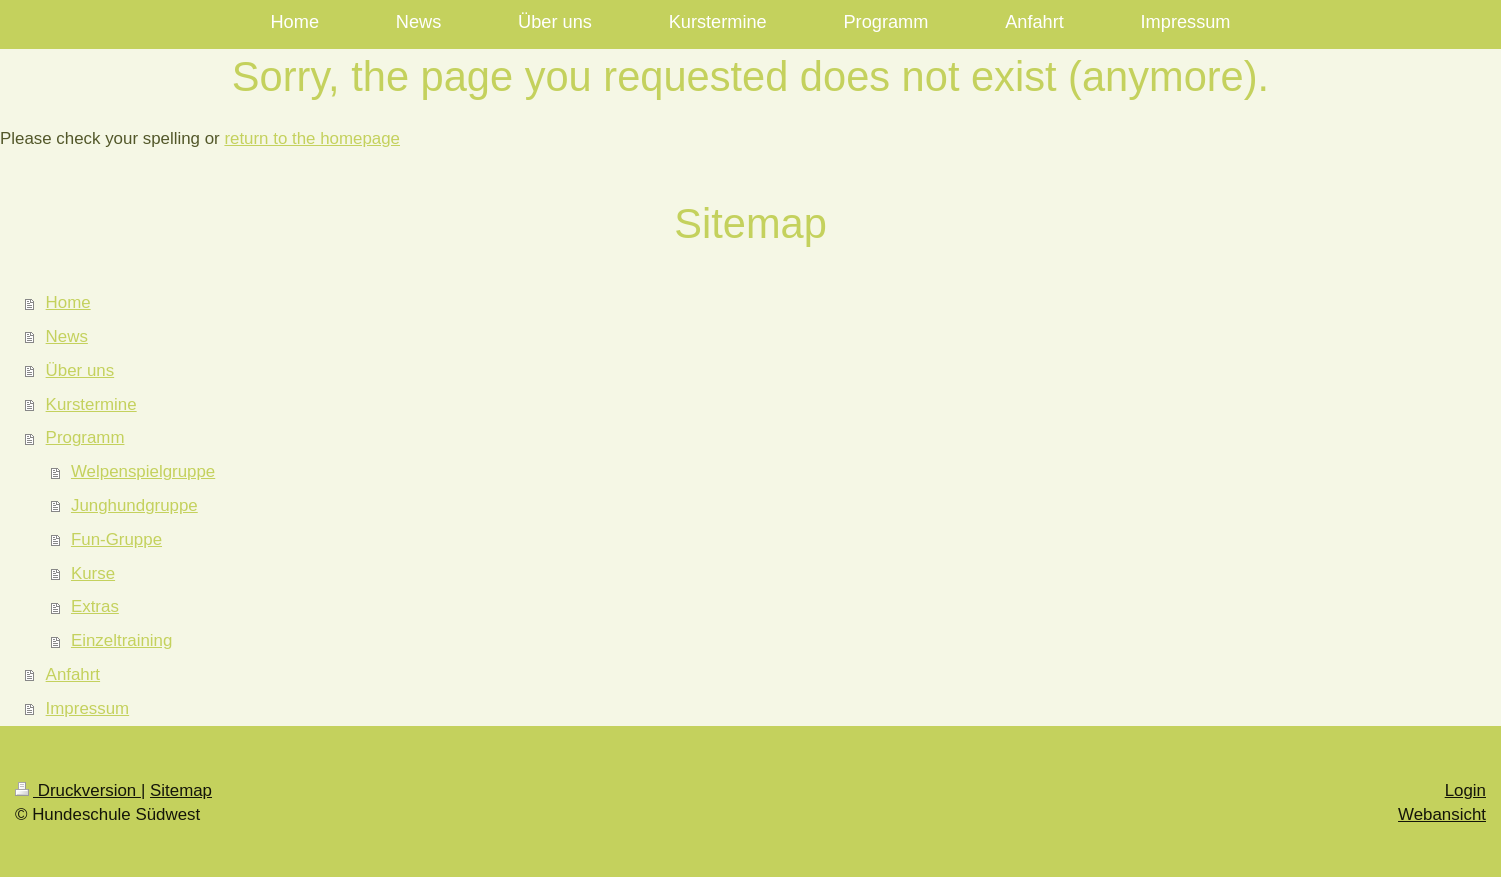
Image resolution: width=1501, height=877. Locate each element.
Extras (95, 606)
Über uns (80, 370)
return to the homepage (312, 138)
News (67, 336)
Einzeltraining (121, 640)
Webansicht (1442, 814)
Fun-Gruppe (116, 539)
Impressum (88, 708)
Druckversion (78, 790)
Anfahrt (73, 674)
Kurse (93, 573)
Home (68, 302)
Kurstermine (91, 404)
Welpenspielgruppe (143, 471)
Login (1465, 790)
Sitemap (181, 790)
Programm (85, 437)
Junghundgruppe (134, 505)
